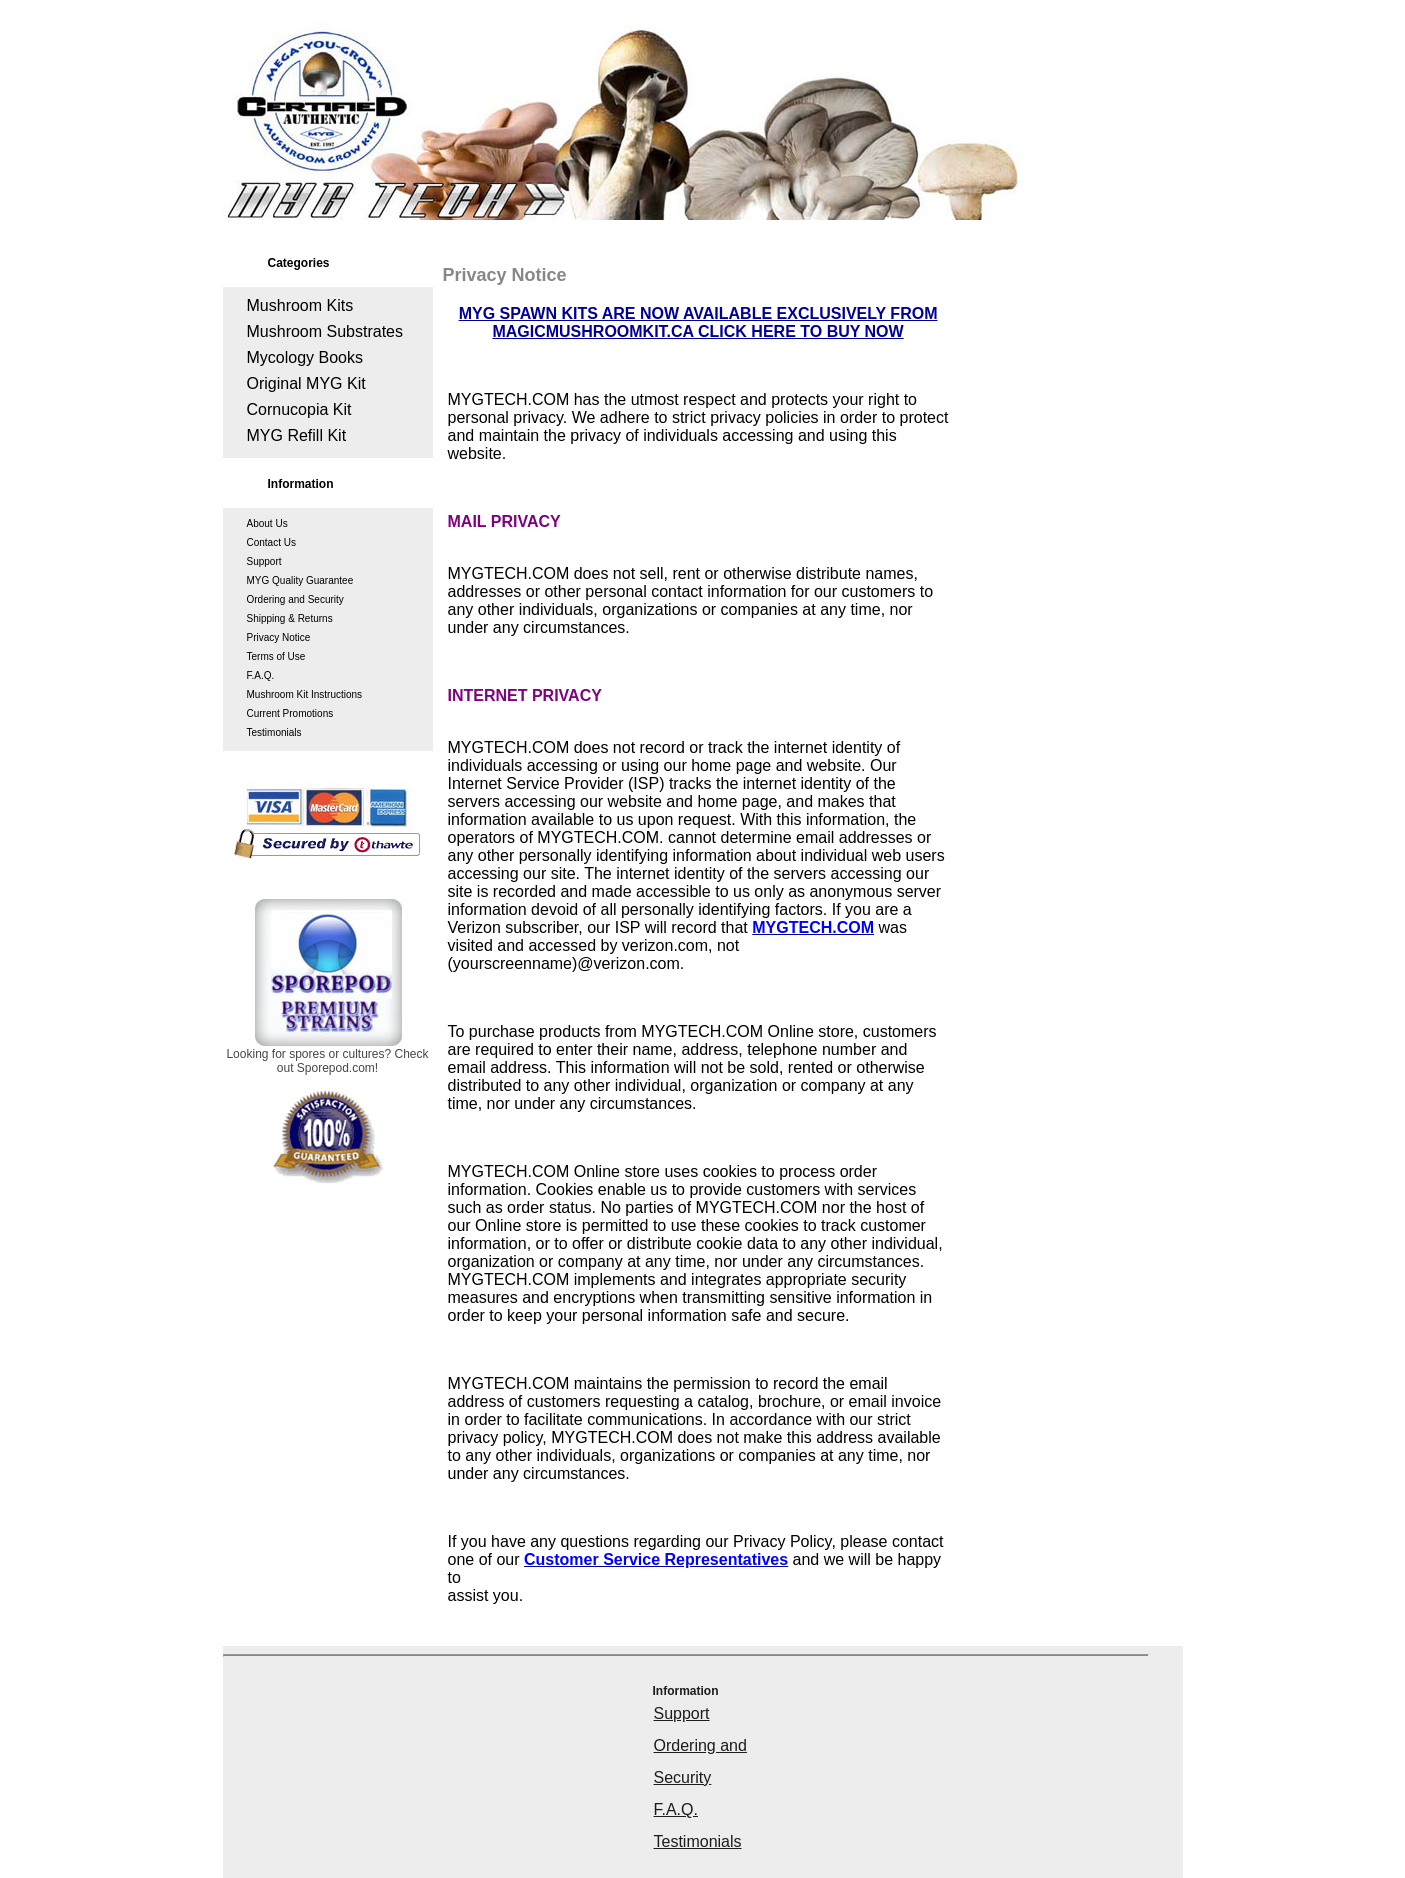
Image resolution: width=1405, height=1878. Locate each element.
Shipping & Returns (290, 618)
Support (264, 561)
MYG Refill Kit (297, 435)
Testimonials (274, 732)
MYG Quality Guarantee (300, 580)
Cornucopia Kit (299, 409)
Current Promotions (290, 713)
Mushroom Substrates (325, 331)
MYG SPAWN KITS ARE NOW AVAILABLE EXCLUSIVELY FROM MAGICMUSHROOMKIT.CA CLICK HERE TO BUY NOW (698, 322)
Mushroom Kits (300, 305)
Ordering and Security (295, 599)
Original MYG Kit (306, 383)
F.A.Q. (261, 675)
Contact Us (271, 542)
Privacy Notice (279, 637)
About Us (267, 523)
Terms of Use (276, 656)
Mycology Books (305, 357)
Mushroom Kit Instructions (305, 694)
